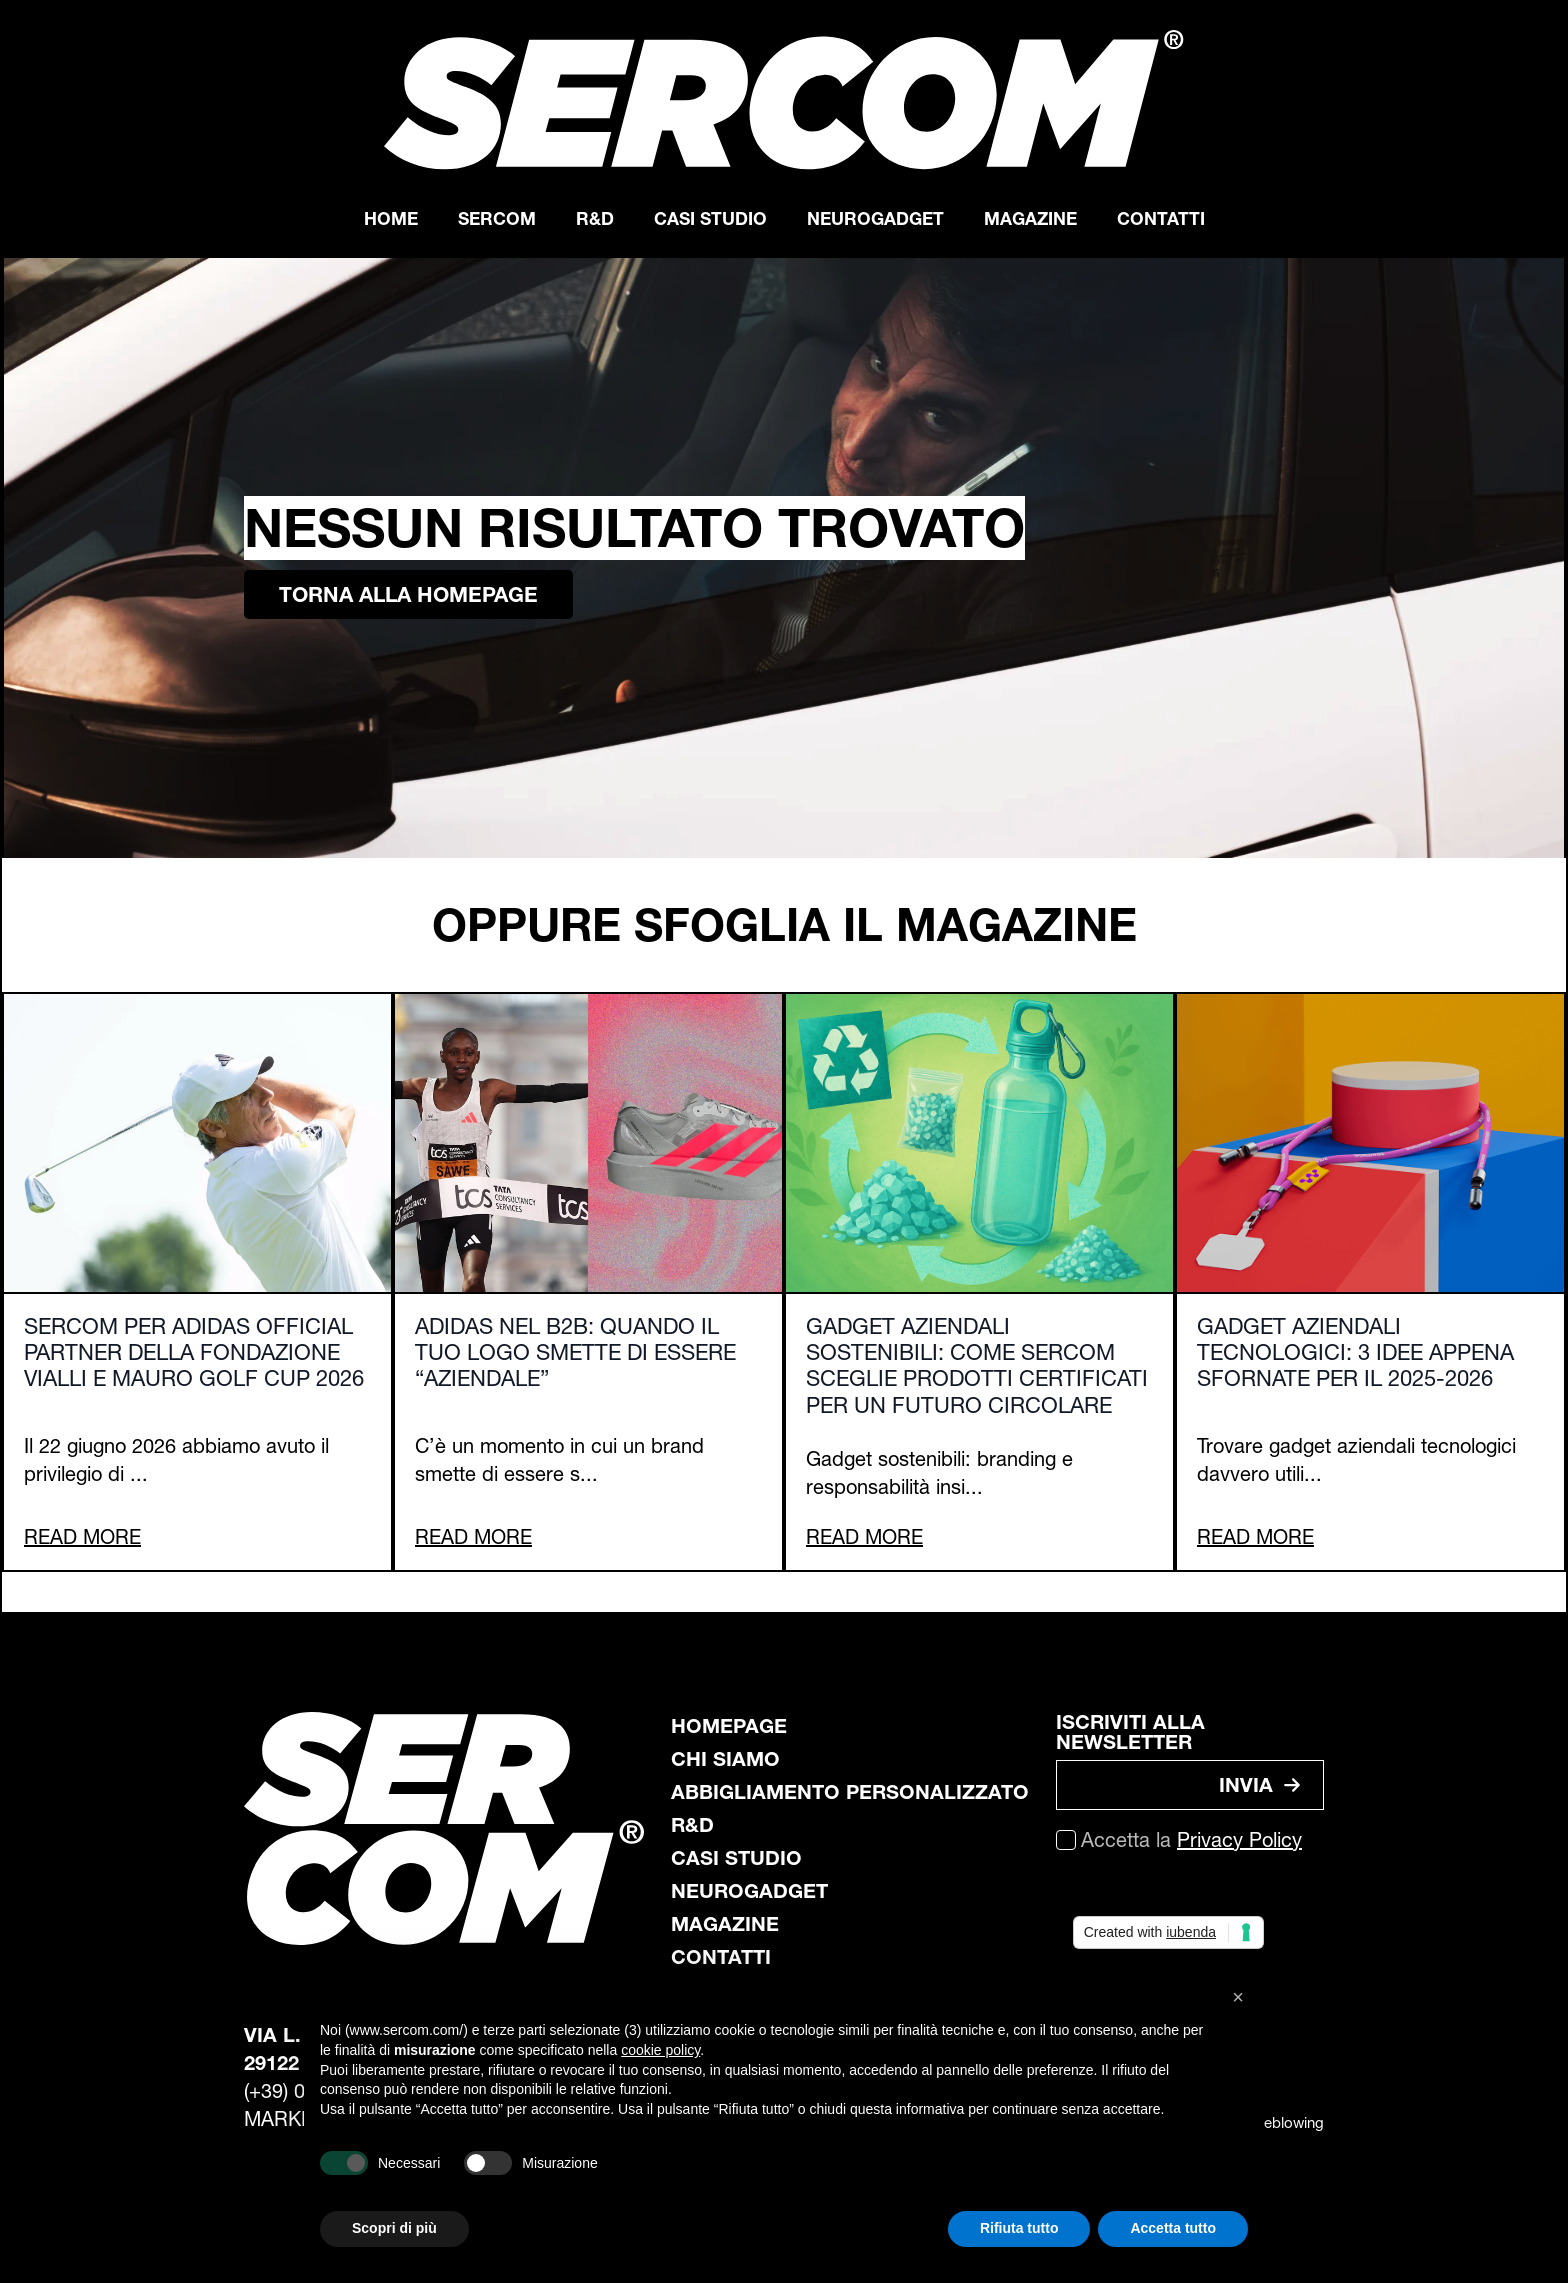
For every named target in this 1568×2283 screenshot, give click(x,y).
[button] (1238, 1997)
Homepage (729, 1726)
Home (391, 218)
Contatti (1161, 218)
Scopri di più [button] (394, 2228)
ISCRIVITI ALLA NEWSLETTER (1130, 1732)
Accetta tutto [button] (1173, 2228)
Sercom (497, 218)
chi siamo (725, 1759)
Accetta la (1191, 1840)
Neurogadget (875, 218)
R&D (595, 218)
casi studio (736, 1858)
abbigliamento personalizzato (850, 1792)
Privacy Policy (1239, 1840)
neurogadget (749, 1891)
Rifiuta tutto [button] (1019, 2228)
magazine (725, 1924)
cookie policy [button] (660, 2050)
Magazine (1030, 218)
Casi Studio (710, 218)
